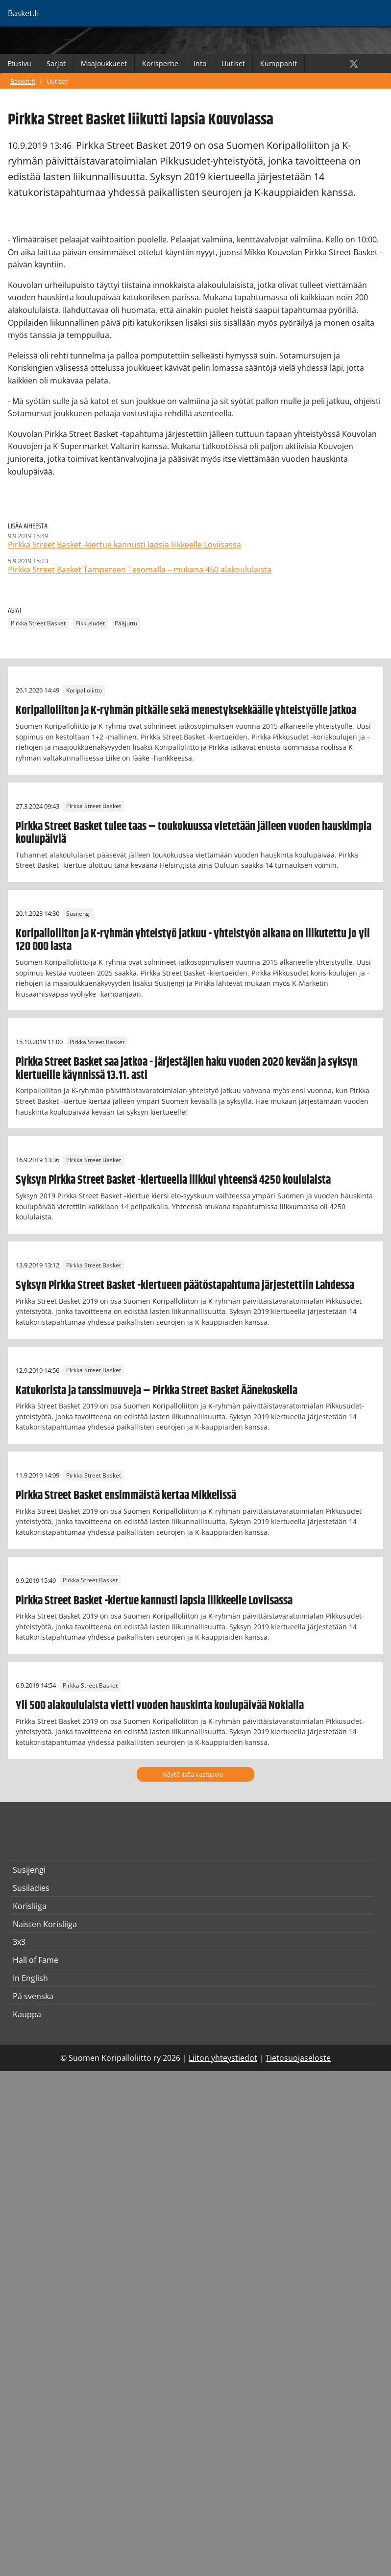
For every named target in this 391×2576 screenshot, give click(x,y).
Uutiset (233, 63)
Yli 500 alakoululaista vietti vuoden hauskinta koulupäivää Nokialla (160, 1706)
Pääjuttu (126, 623)
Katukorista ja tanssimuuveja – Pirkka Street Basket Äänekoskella (156, 1391)
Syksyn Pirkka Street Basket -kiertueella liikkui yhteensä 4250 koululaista (173, 1180)
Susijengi (78, 913)
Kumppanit (278, 63)
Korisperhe (160, 63)
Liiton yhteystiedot (223, 2057)
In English (30, 1978)
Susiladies (31, 1888)
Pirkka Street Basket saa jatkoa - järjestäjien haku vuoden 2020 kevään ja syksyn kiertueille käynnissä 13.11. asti (187, 1068)
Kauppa (27, 2014)
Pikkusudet (90, 623)
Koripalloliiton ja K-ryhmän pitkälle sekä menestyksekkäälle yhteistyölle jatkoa (186, 710)
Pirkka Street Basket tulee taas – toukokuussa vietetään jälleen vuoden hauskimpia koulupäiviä (193, 833)
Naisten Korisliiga (45, 1924)
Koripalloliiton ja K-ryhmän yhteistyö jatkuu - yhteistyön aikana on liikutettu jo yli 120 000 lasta (193, 940)
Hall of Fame (35, 1960)
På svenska (33, 1996)
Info (200, 63)
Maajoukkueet (104, 63)
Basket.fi (22, 81)
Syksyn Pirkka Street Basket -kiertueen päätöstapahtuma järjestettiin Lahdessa (185, 1285)
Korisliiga (30, 1906)
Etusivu (19, 63)
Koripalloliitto (84, 690)
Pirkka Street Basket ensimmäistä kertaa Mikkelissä (126, 1495)
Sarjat (56, 63)
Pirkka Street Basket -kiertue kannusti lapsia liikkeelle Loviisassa (154, 1601)
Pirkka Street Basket (38, 623)
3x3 (19, 1941)
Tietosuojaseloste (298, 2057)
